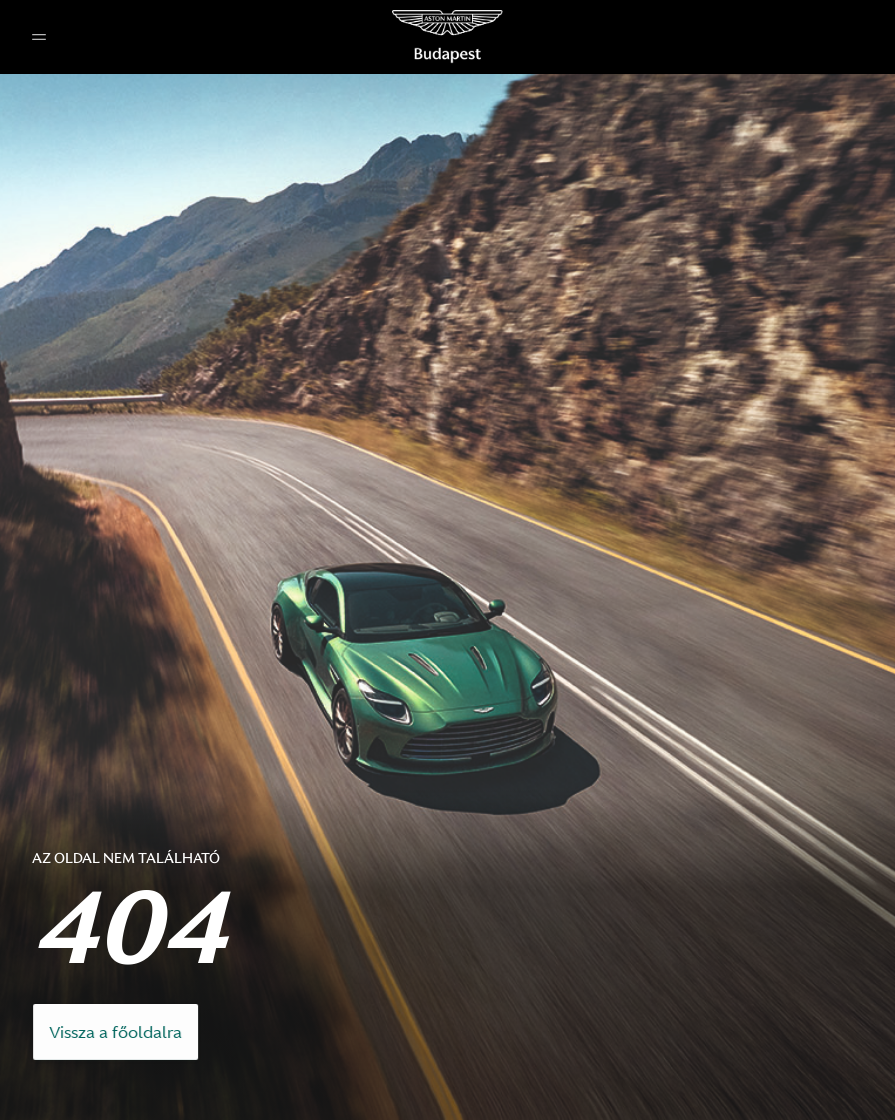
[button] (38, 37)
